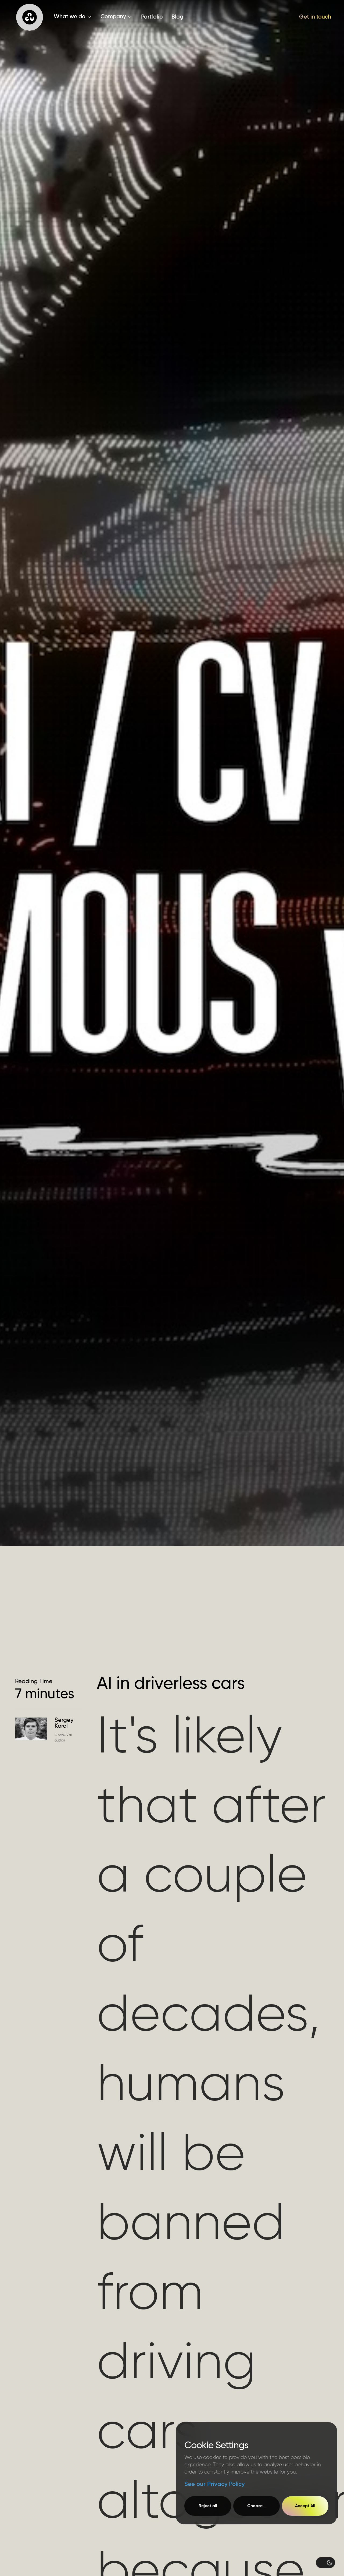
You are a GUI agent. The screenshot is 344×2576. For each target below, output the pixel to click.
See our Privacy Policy (214, 2484)
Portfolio (152, 17)
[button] (72, 17)
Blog (177, 17)
